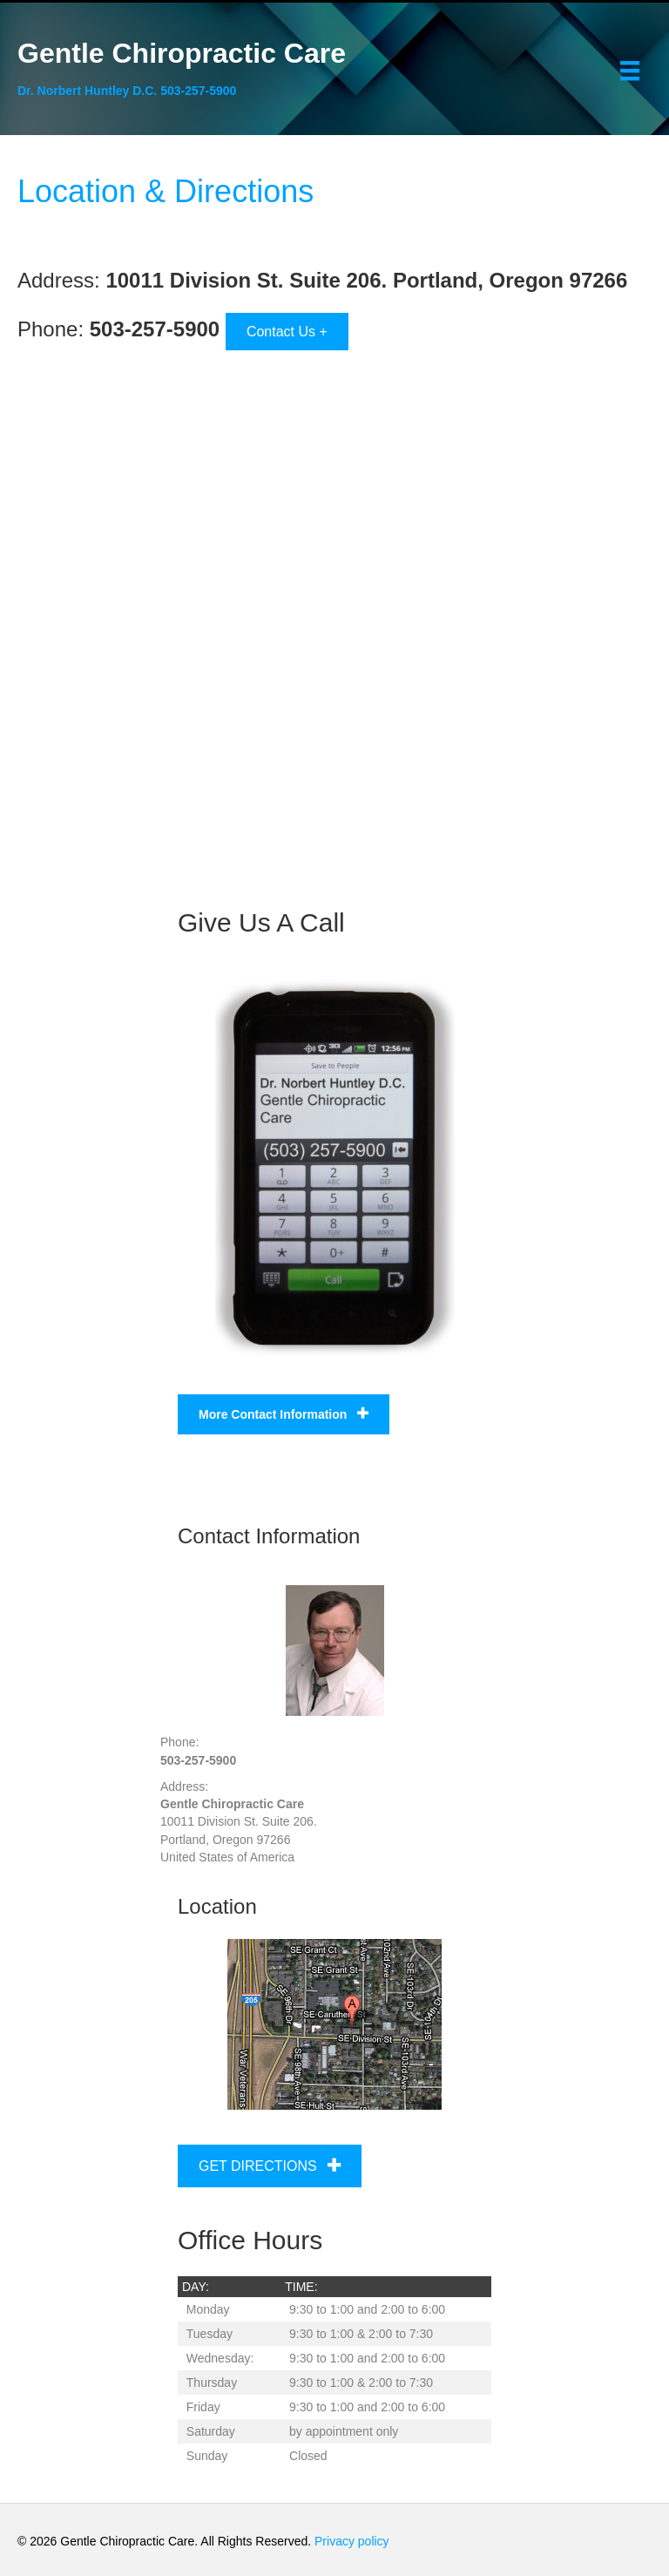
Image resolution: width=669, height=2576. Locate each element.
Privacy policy (353, 2541)
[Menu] (630, 70)
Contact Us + (287, 331)
